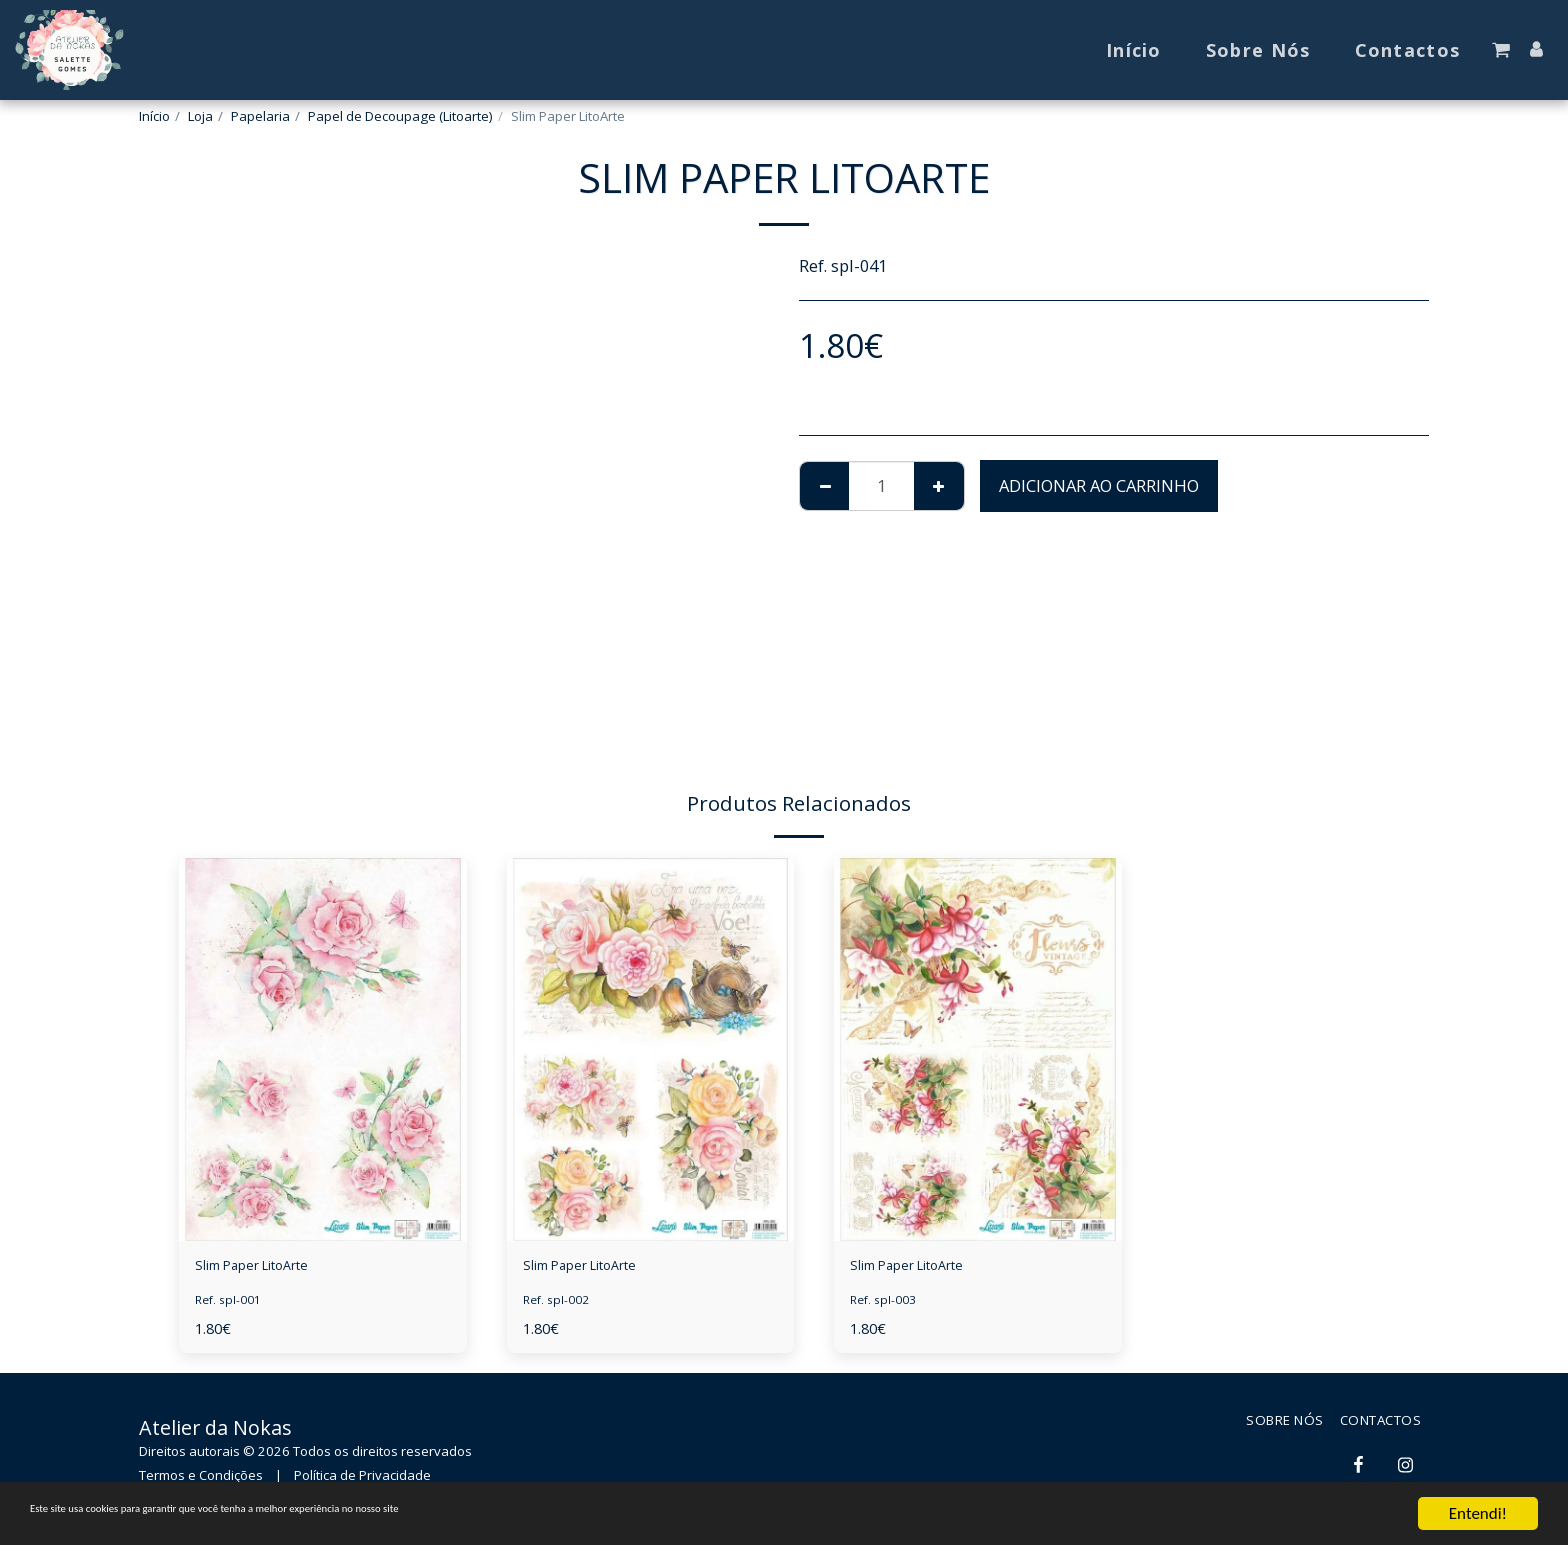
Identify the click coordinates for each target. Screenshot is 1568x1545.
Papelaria (260, 116)
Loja (200, 116)
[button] (1501, 50)
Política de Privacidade (362, 1481)
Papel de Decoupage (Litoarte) (400, 116)
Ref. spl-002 (559, 1306)
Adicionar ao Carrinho (1099, 485)
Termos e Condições (201, 1481)
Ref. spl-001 (231, 1306)
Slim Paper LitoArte (270, 1268)
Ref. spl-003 (886, 1306)
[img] (323, 1049)
